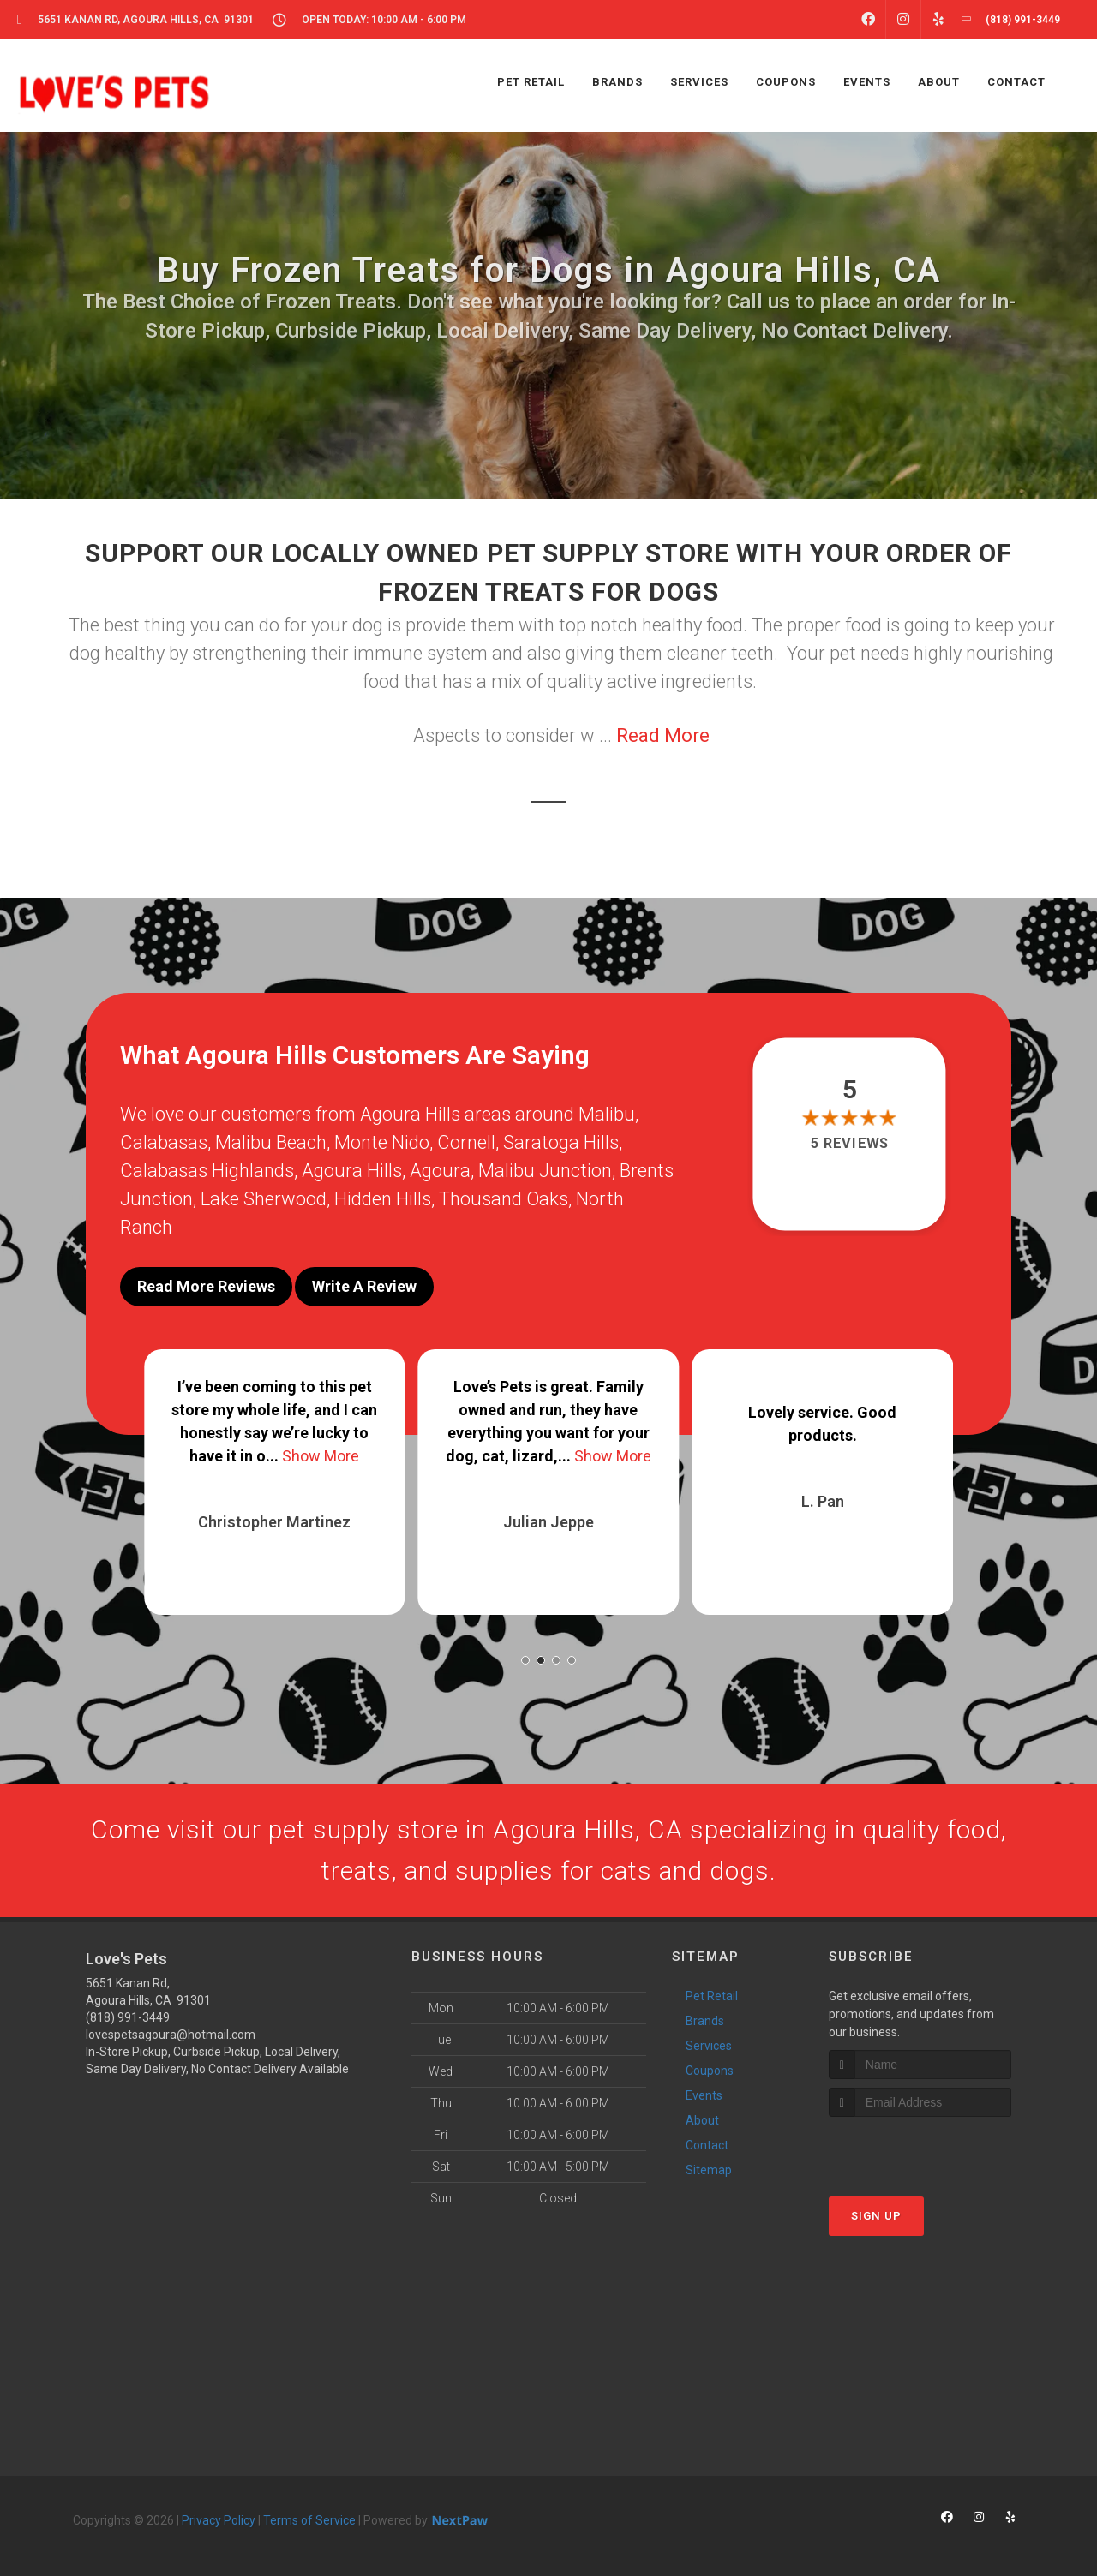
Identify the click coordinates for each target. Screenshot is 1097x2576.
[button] (525, 1660)
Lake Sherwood (264, 1199)
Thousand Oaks (503, 1199)
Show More (320, 1456)
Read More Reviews (206, 1286)
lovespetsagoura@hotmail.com (170, 2034)
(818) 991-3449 (128, 2017)
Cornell (466, 1142)
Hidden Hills (382, 1199)
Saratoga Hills (561, 1142)
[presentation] (920, 2149)
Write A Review (364, 1286)
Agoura (440, 1170)
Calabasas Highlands (207, 1170)
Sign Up (876, 2215)
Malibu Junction (545, 1170)
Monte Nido (381, 1142)
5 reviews (850, 1144)
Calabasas (163, 1142)
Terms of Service (309, 2520)
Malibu (606, 1114)
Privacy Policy (218, 2520)
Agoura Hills (352, 1170)
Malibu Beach (271, 1142)
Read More (663, 735)
